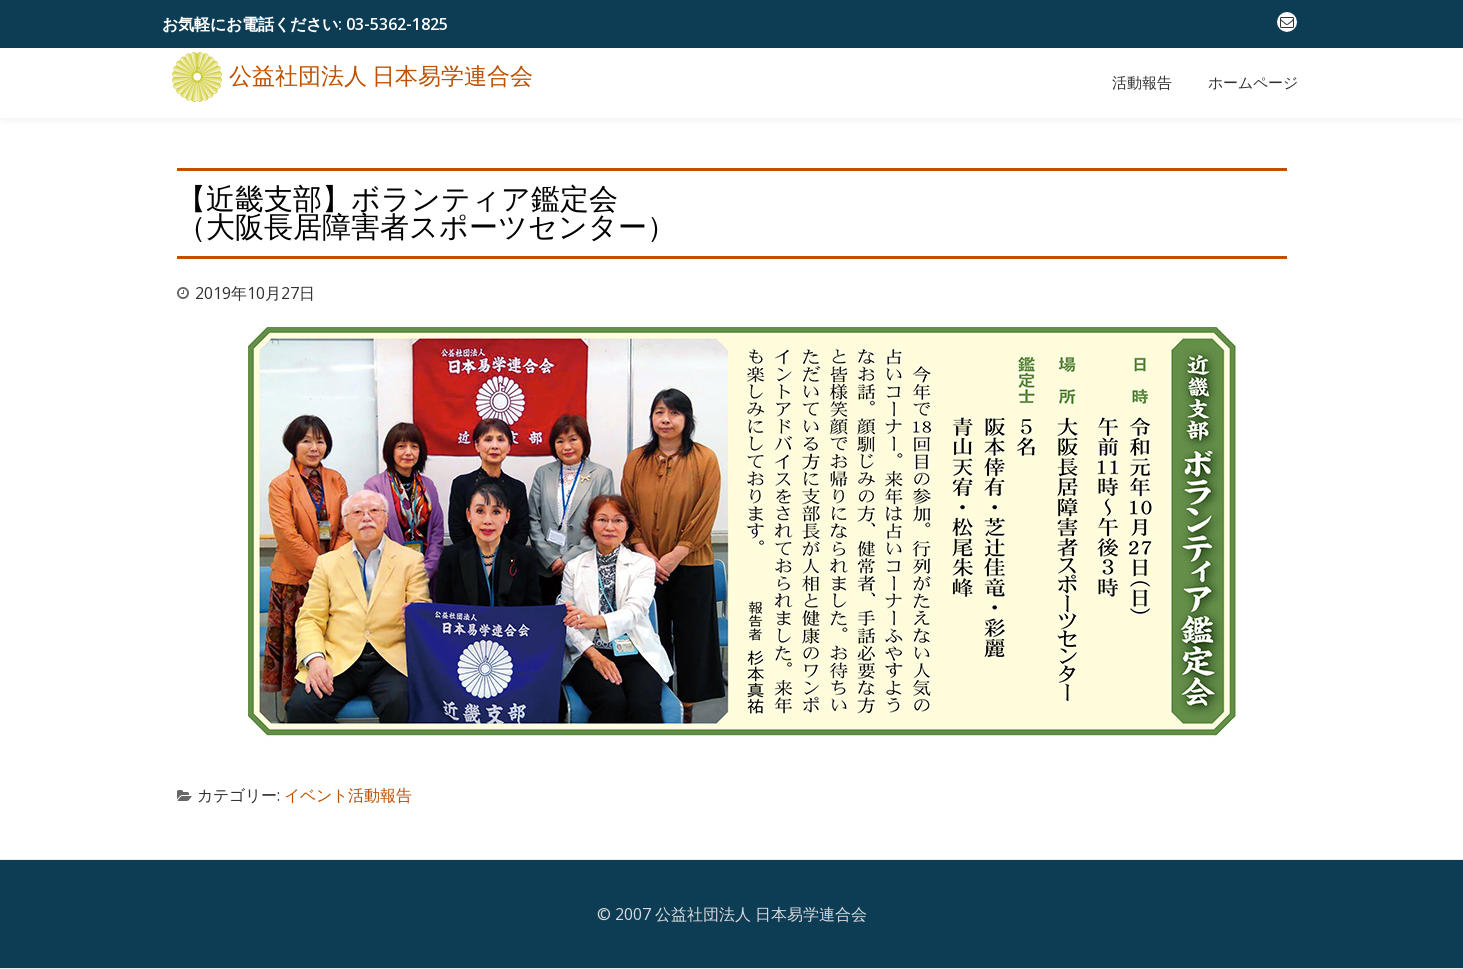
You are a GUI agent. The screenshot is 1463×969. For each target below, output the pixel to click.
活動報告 (1142, 83)
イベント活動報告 (348, 795)
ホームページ (1253, 83)
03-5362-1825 (397, 24)
